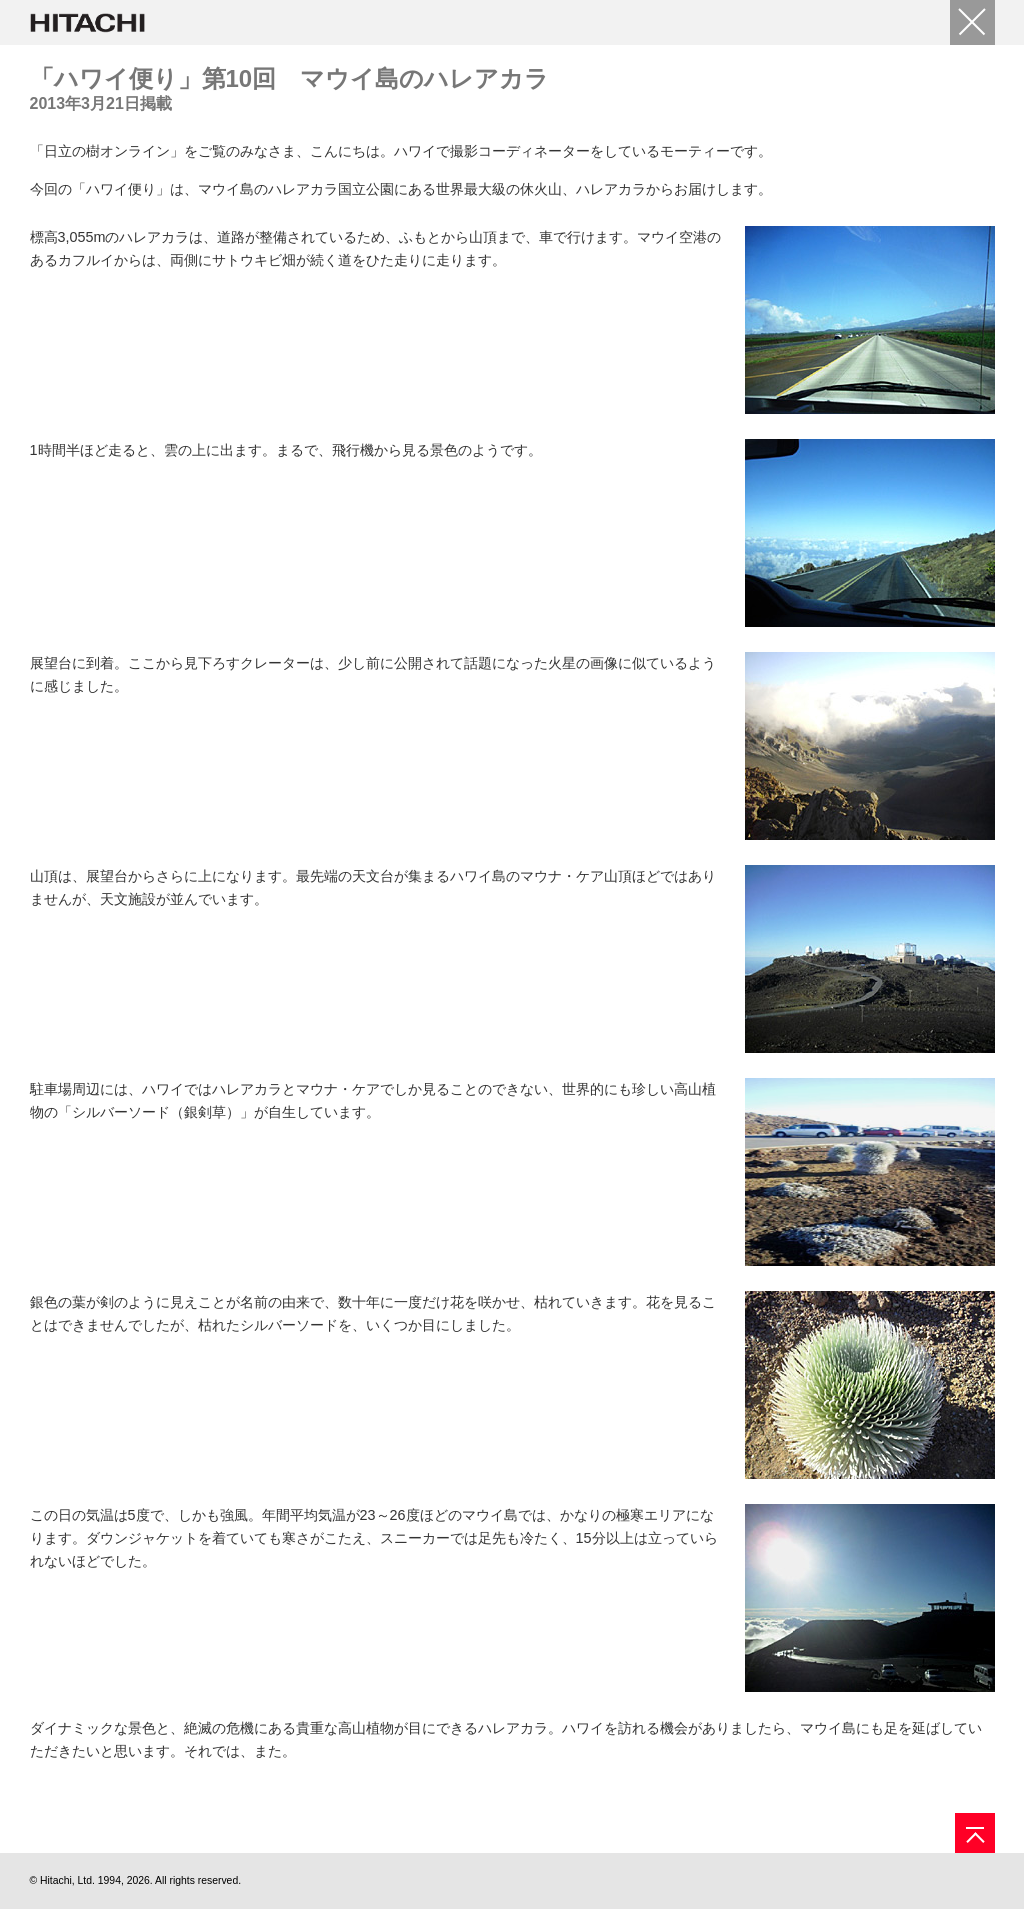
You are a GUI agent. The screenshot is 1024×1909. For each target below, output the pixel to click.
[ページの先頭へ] (975, 1833)
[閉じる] (972, 22)
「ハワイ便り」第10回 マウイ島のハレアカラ (290, 78)
